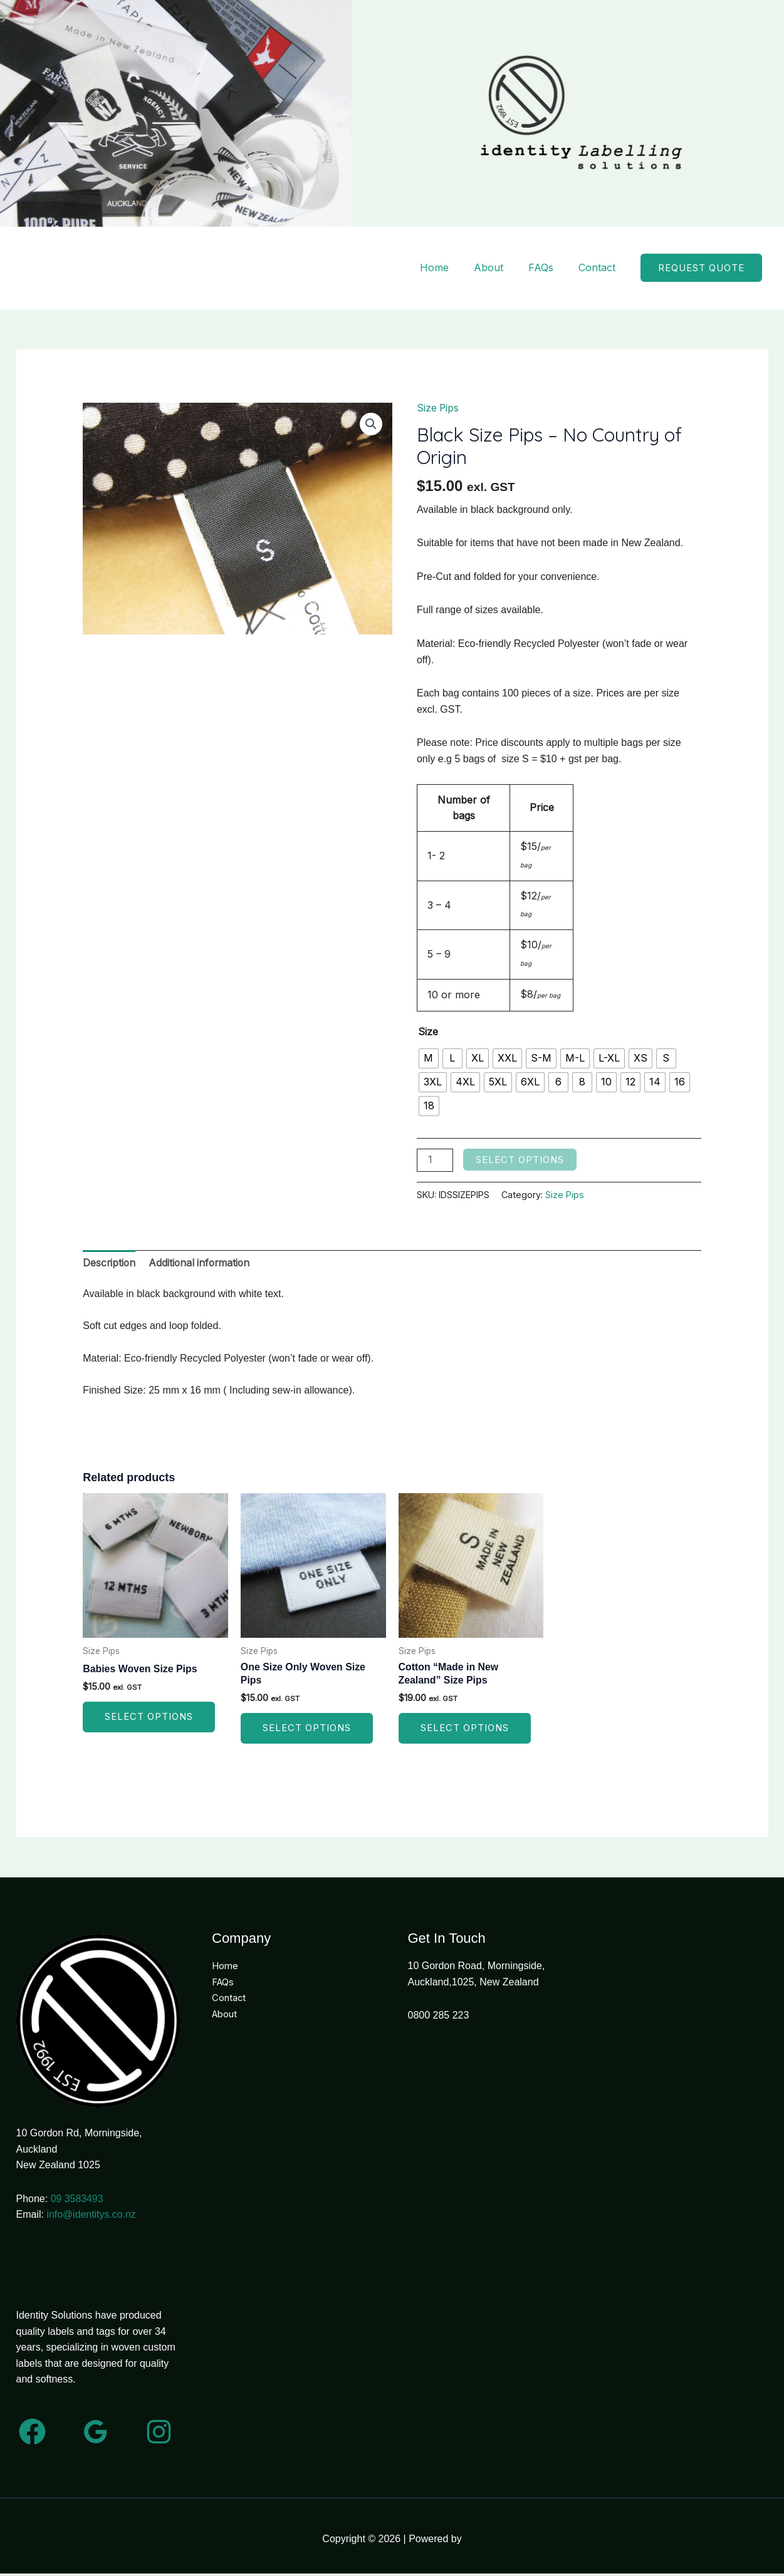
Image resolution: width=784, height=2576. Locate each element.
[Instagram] (159, 2434)
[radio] (428, 1059)
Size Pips (438, 409)
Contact (596, 268)
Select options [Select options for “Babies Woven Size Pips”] (149, 1719)
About (488, 268)
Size (428, 1033)
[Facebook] (32, 2434)
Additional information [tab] (202, 1264)
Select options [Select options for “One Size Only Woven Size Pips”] (307, 1731)
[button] (701, 269)
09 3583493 (77, 2201)
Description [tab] (110, 1264)
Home (434, 268)
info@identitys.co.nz (91, 2216)
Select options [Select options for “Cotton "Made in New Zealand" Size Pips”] (465, 1731)
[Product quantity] (435, 1161)
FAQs (540, 268)
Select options (520, 1161)
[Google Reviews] (96, 2434)
